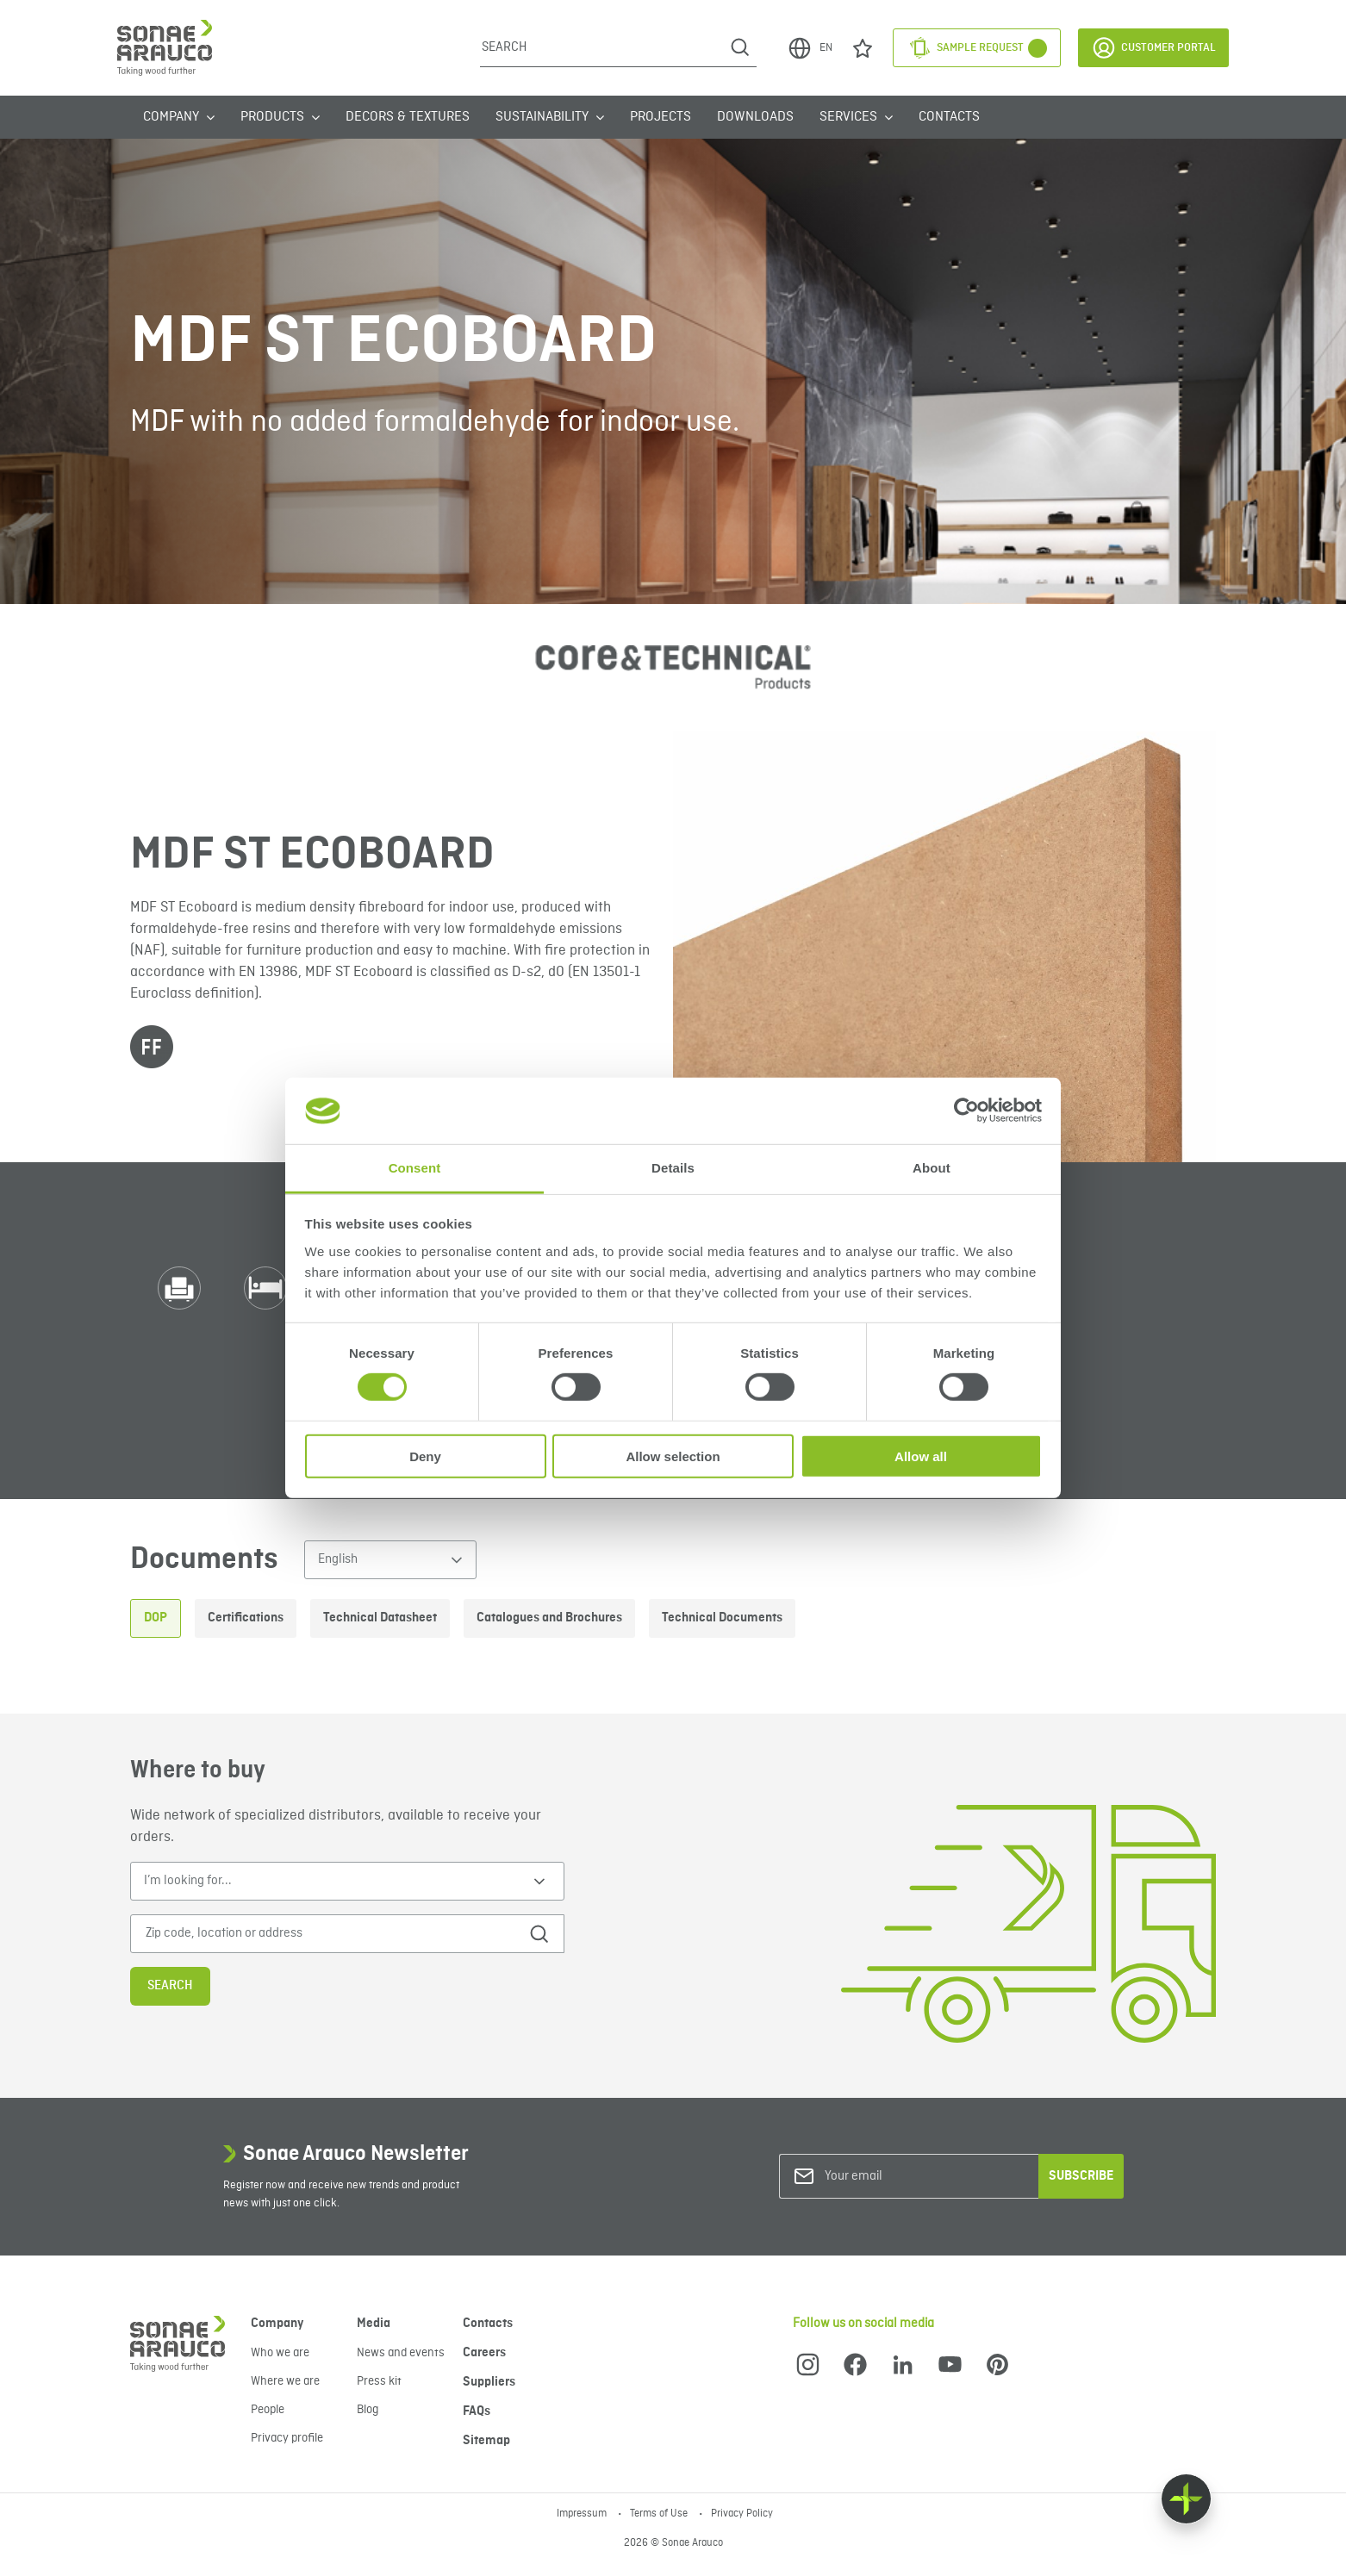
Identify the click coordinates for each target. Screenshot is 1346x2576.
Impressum (583, 2514)
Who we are (280, 2353)
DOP (155, 1618)
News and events (401, 2353)
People (267, 2409)
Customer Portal (1153, 47)
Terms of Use (660, 2514)
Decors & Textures (408, 117)
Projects (660, 117)
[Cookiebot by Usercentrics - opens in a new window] (966, 1110)
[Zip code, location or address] (323, 1934)
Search (170, 1986)
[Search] (602, 47)
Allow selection (673, 1455)
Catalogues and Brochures (549, 1618)
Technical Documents (722, 1618)
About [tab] (931, 1167)
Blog (367, 2409)
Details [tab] (673, 1167)
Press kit (379, 2381)
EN (809, 48)
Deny (425, 1455)
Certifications (246, 1618)
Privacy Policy (742, 2514)
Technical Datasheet (380, 1618)
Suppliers (489, 2382)
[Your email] (894, 2177)
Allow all (920, 1455)
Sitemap (486, 2441)
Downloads (755, 117)
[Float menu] (1186, 2498)
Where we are (285, 2381)
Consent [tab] (415, 1167)
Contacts (949, 117)
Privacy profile (287, 2438)
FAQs (476, 2411)
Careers (484, 2353)
